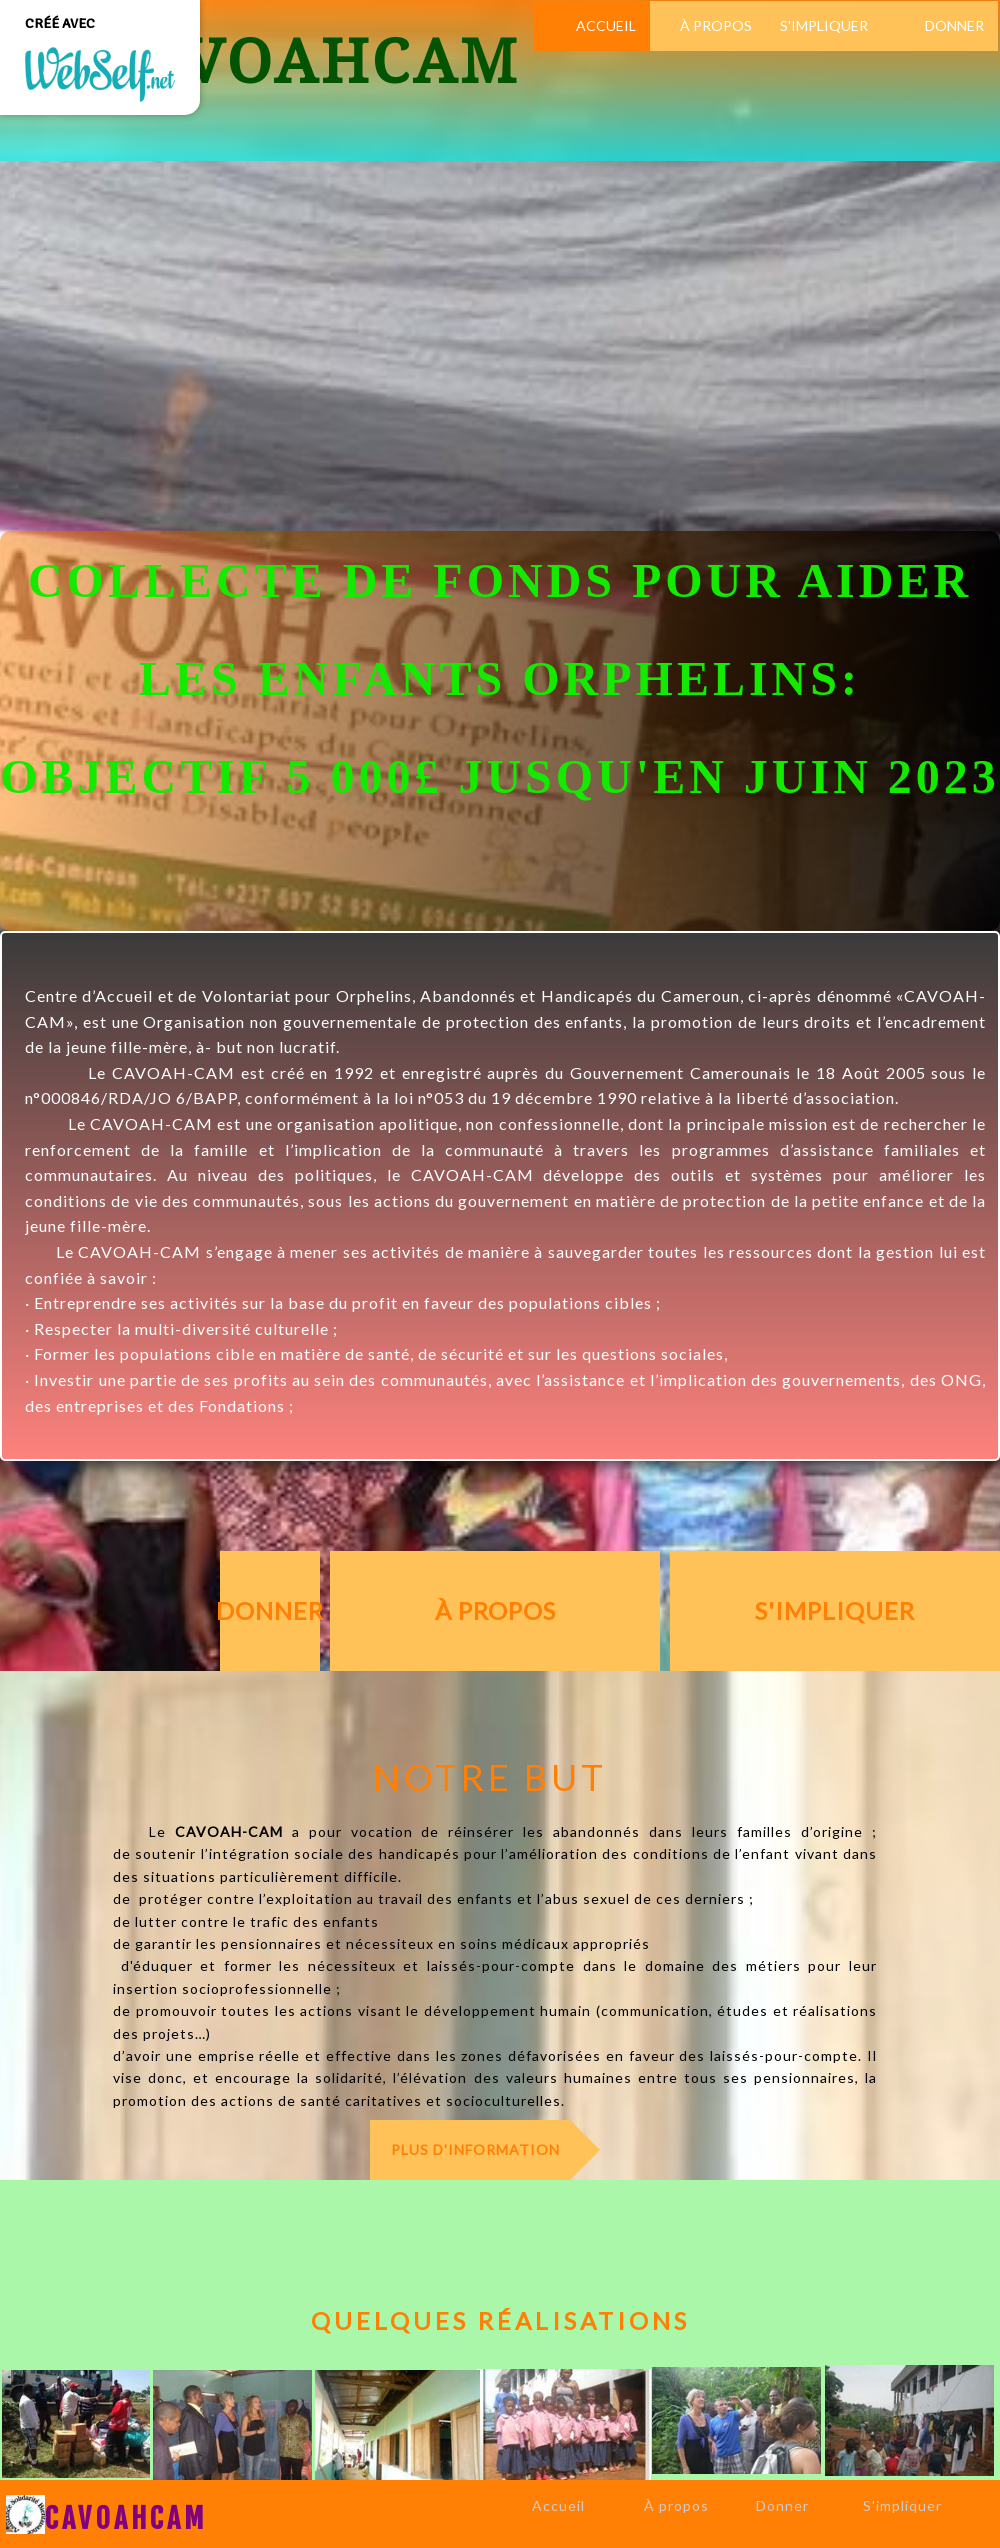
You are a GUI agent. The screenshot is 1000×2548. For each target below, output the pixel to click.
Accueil (558, 2505)
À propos (676, 2505)
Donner (782, 2505)
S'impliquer (902, 2505)
